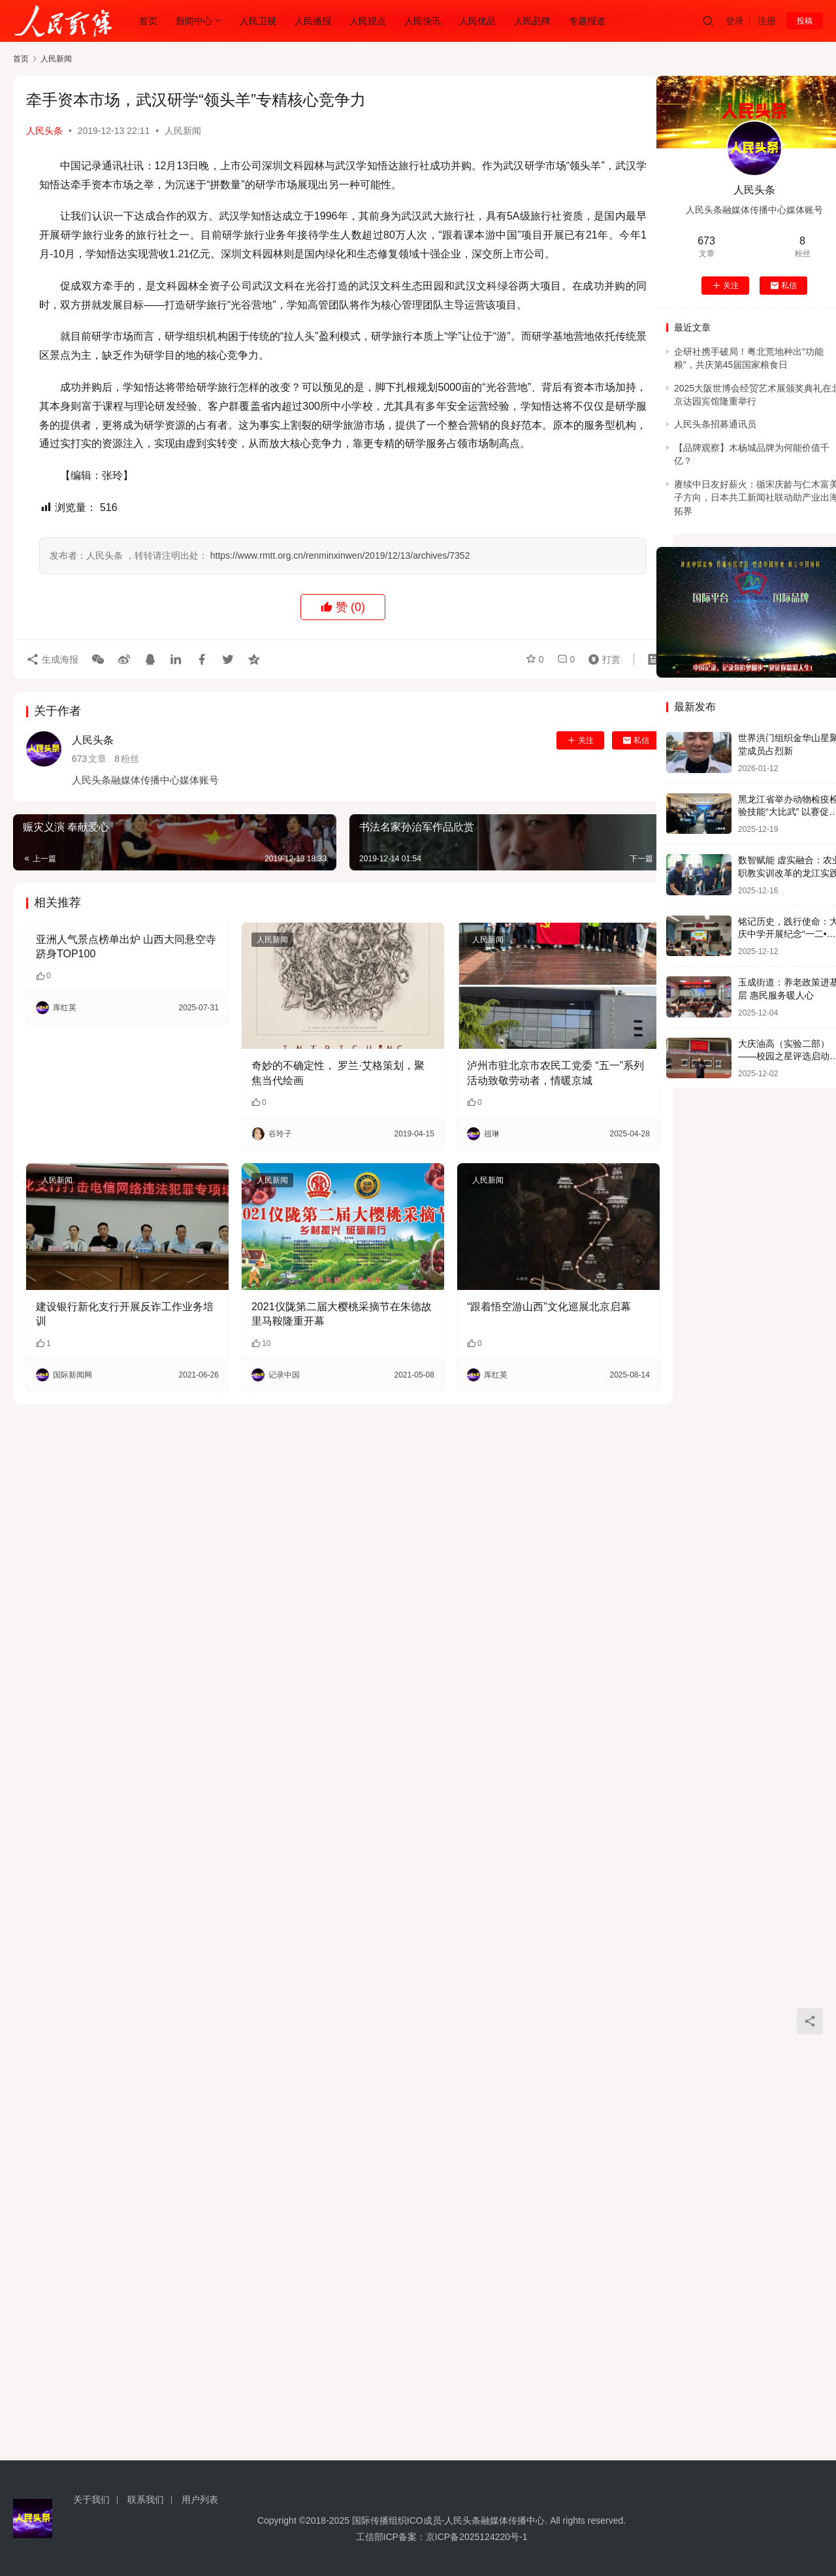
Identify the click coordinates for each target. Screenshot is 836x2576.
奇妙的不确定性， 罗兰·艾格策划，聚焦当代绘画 (338, 1072)
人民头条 (44, 130)
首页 (148, 21)
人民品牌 (532, 21)
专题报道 (587, 21)
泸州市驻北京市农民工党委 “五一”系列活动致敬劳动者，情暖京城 (555, 1072)
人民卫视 (258, 21)
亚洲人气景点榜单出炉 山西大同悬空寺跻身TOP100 (126, 946)
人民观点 (367, 21)
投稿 (804, 20)
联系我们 (145, 2499)
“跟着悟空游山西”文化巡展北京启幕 (549, 1306)
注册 (767, 21)
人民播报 (313, 21)
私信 (635, 740)
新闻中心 (194, 21)
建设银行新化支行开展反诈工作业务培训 (125, 1314)
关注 (580, 740)
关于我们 (91, 2499)
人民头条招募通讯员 (715, 424)
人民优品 (477, 21)
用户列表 (200, 2499)
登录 (735, 21)
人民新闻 (183, 130)
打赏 (601, 659)
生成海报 (52, 659)
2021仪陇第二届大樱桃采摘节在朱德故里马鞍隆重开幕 (341, 1314)
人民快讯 (422, 21)
